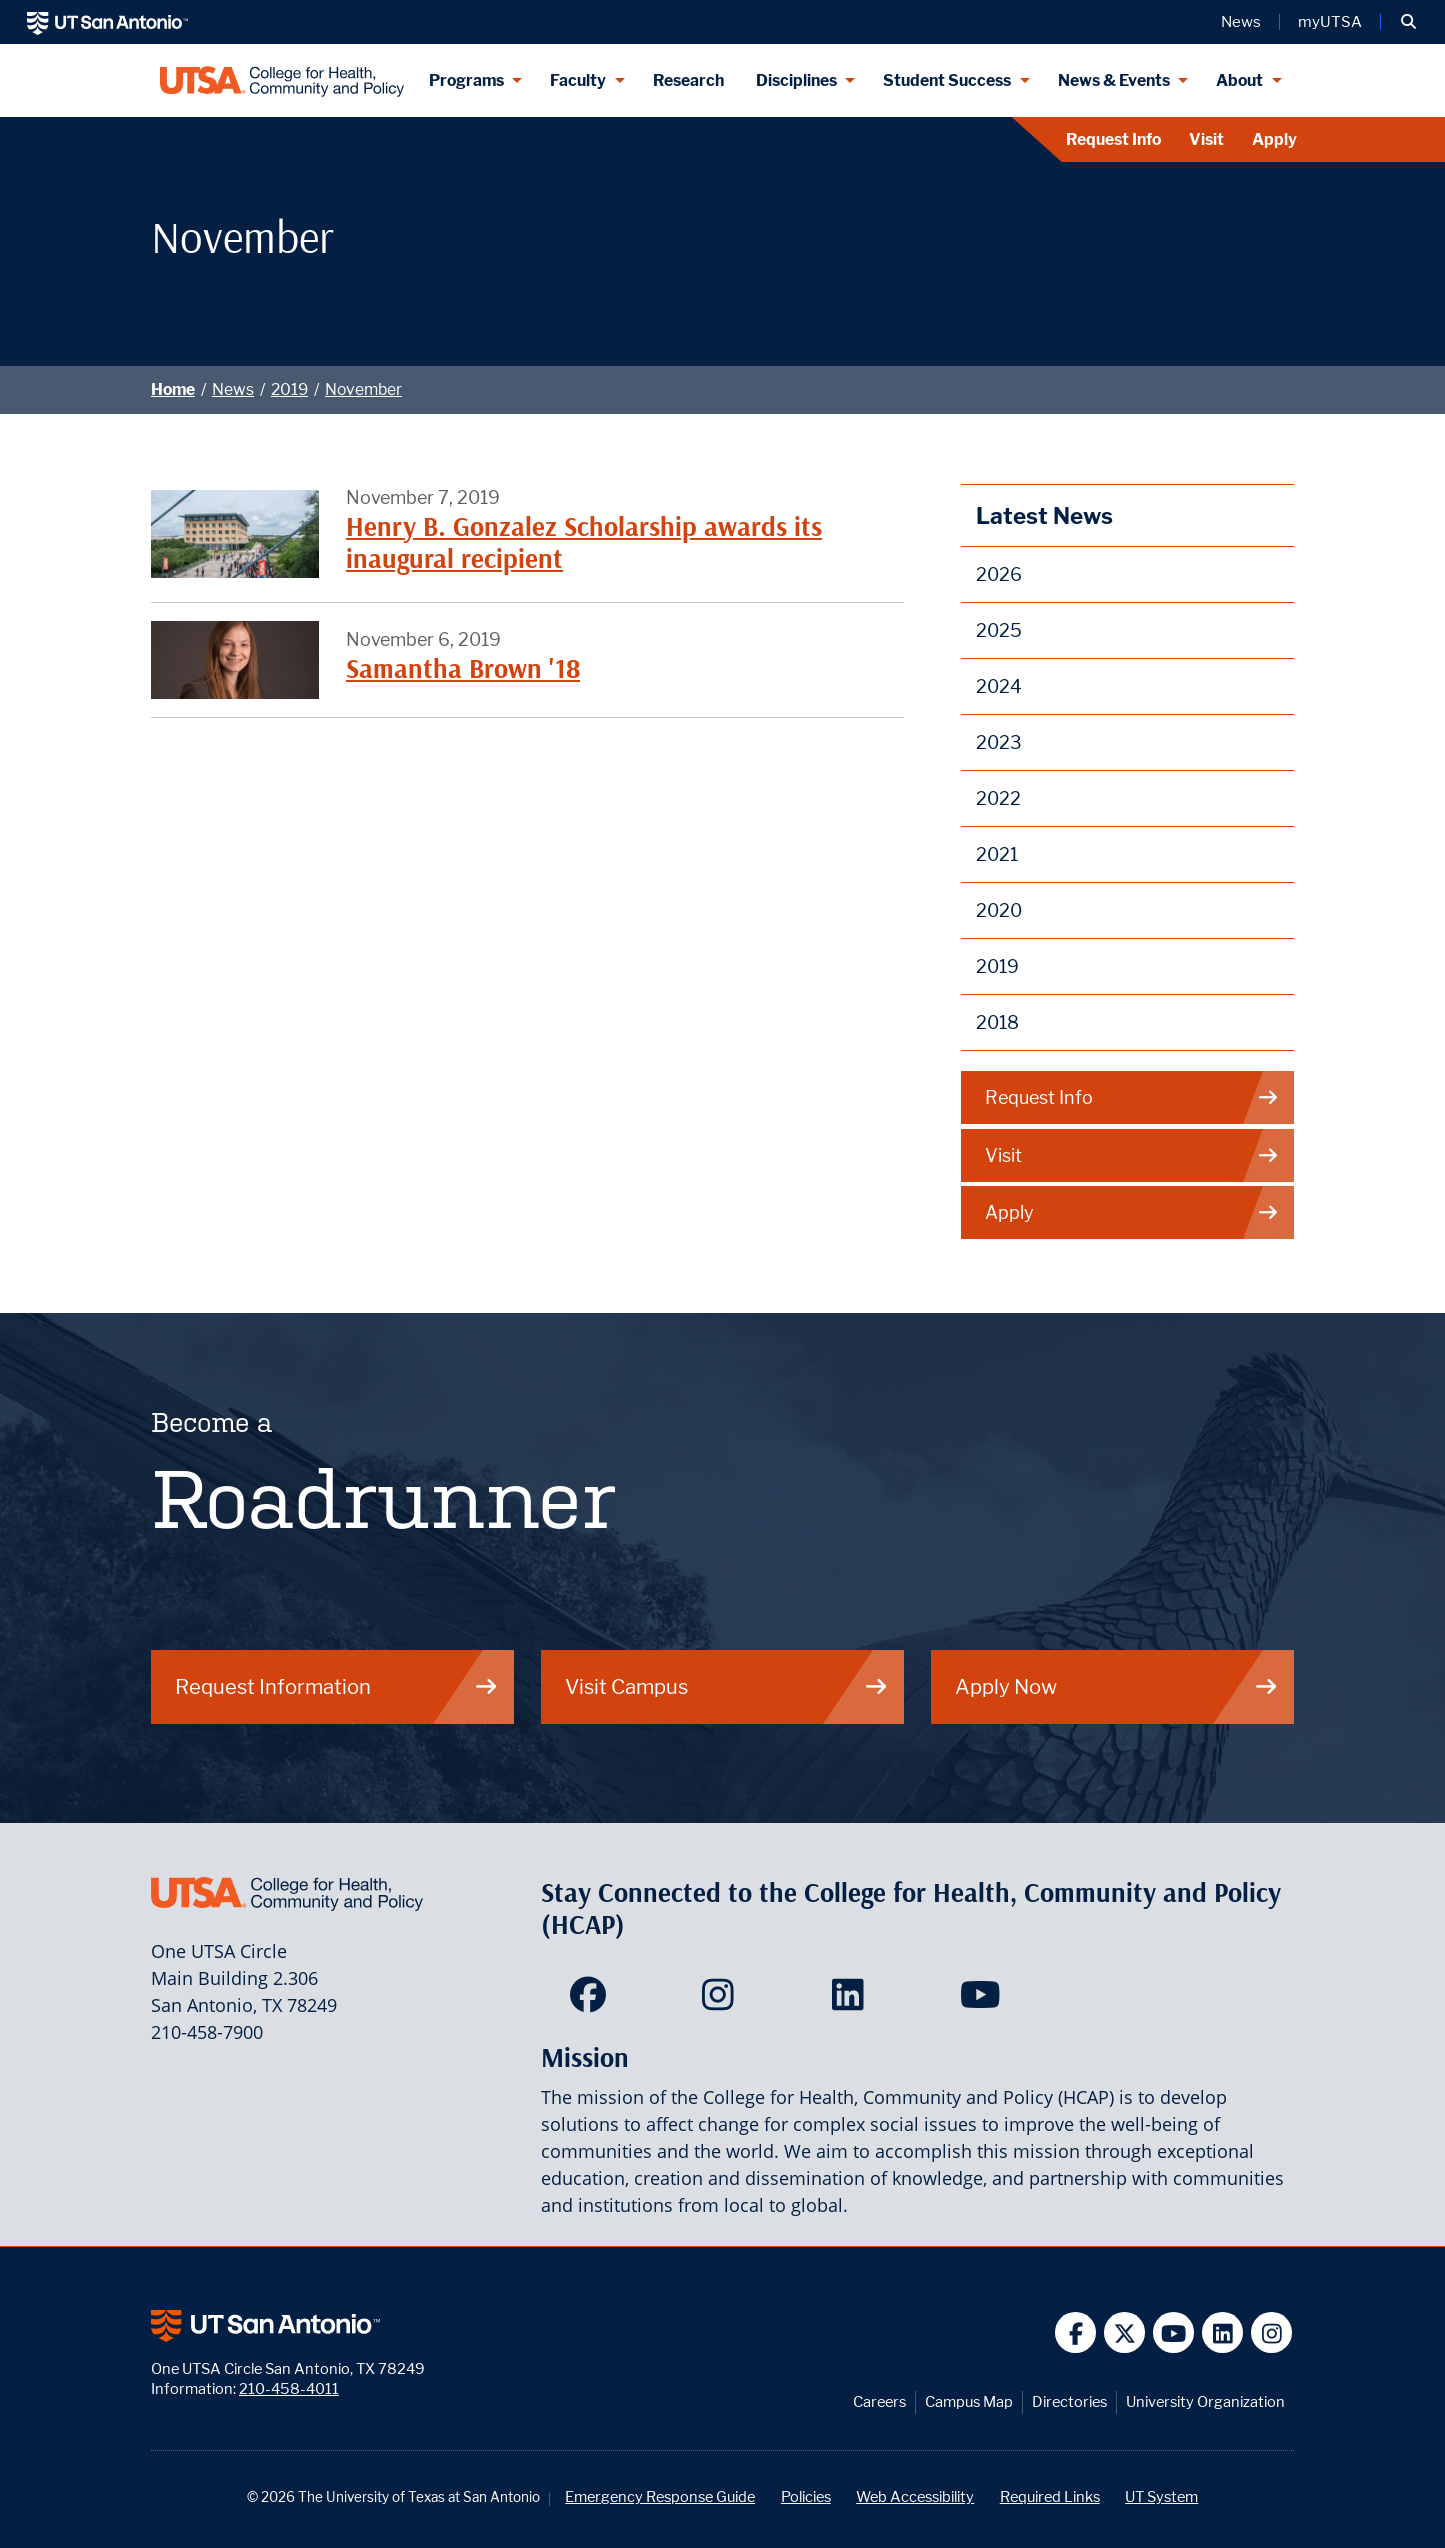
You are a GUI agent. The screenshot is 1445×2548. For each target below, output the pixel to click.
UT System (1161, 2496)
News (233, 389)
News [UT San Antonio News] (1241, 22)
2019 (289, 389)
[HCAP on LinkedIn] (852, 2001)
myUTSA (1330, 22)
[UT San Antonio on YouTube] (1173, 2332)
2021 (997, 854)
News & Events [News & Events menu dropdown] (1114, 80)
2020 (999, 910)
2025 (999, 630)
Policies (806, 2496)
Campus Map (969, 2401)
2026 (999, 574)
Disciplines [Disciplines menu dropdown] (796, 80)
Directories (1069, 2401)
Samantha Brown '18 (463, 668)
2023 (999, 742)
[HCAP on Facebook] (592, 2001)
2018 (997, 1022)
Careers (879, 2401)
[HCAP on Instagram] (722, 2001)
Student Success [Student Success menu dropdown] (947, 80)
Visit (1206, 139)
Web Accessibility (915, 2496)
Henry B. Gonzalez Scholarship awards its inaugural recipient (584, 542)
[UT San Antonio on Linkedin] (1222, 2332)
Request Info (1113, 139)
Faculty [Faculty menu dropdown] (578, 80)
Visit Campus (727, 1686)
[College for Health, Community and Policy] (282, 80)
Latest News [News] (1044, 515)
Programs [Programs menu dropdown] (466, 80)
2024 (999, 686)
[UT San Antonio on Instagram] (1271, 2332)
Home (173, 389)
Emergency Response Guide (660, 2496)
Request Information (337, 1686)
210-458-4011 (289, 2388)
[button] (1408, 22)
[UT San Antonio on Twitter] (1124, 2332)
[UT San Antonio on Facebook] (1075, 2332)
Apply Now (1117, 1686)
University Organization (1205, 2401)
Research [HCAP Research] (688, 80)
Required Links (1050, 2496)
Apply (1274, 139)
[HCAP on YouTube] (982, 2001)
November (363, 389)
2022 (998, 798)
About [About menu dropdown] (1239, 80)
